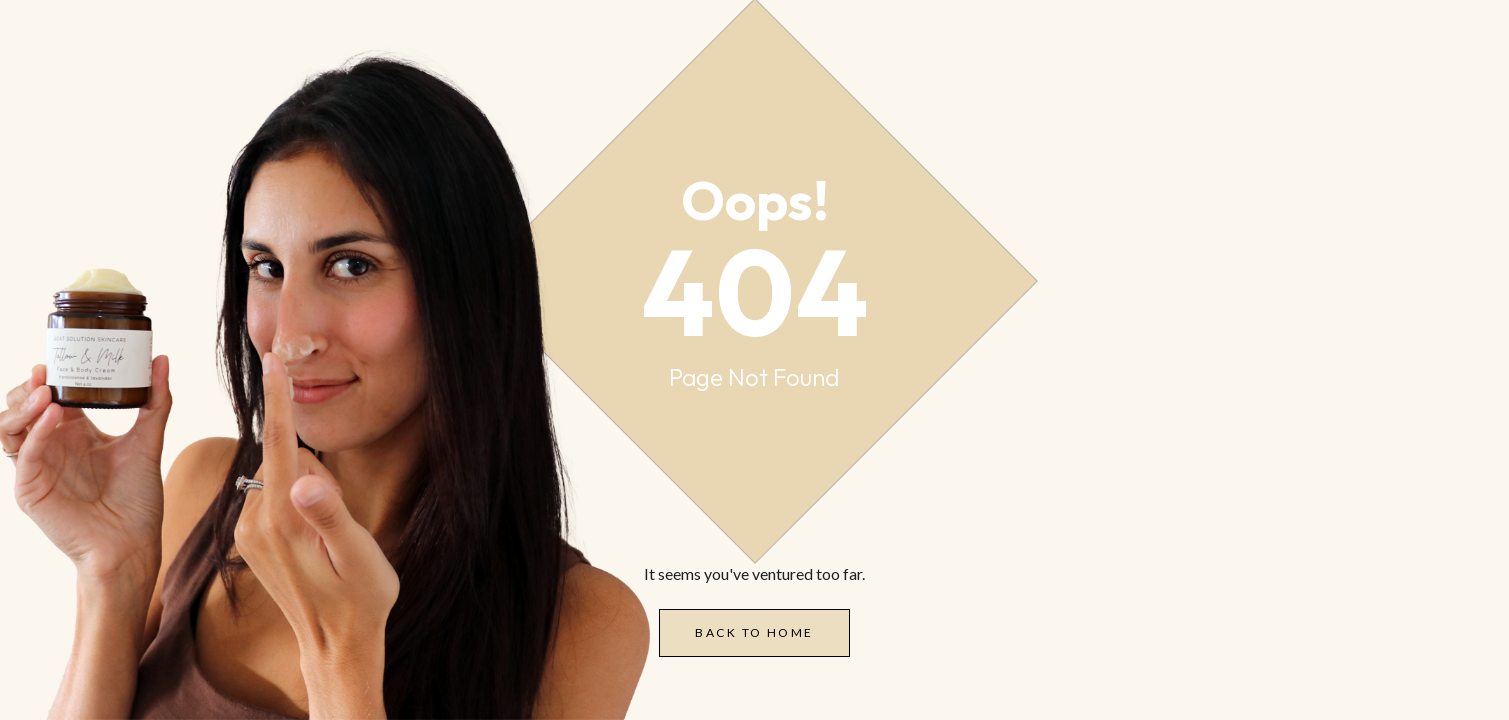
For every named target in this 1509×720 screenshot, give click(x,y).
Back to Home (754, 632)
